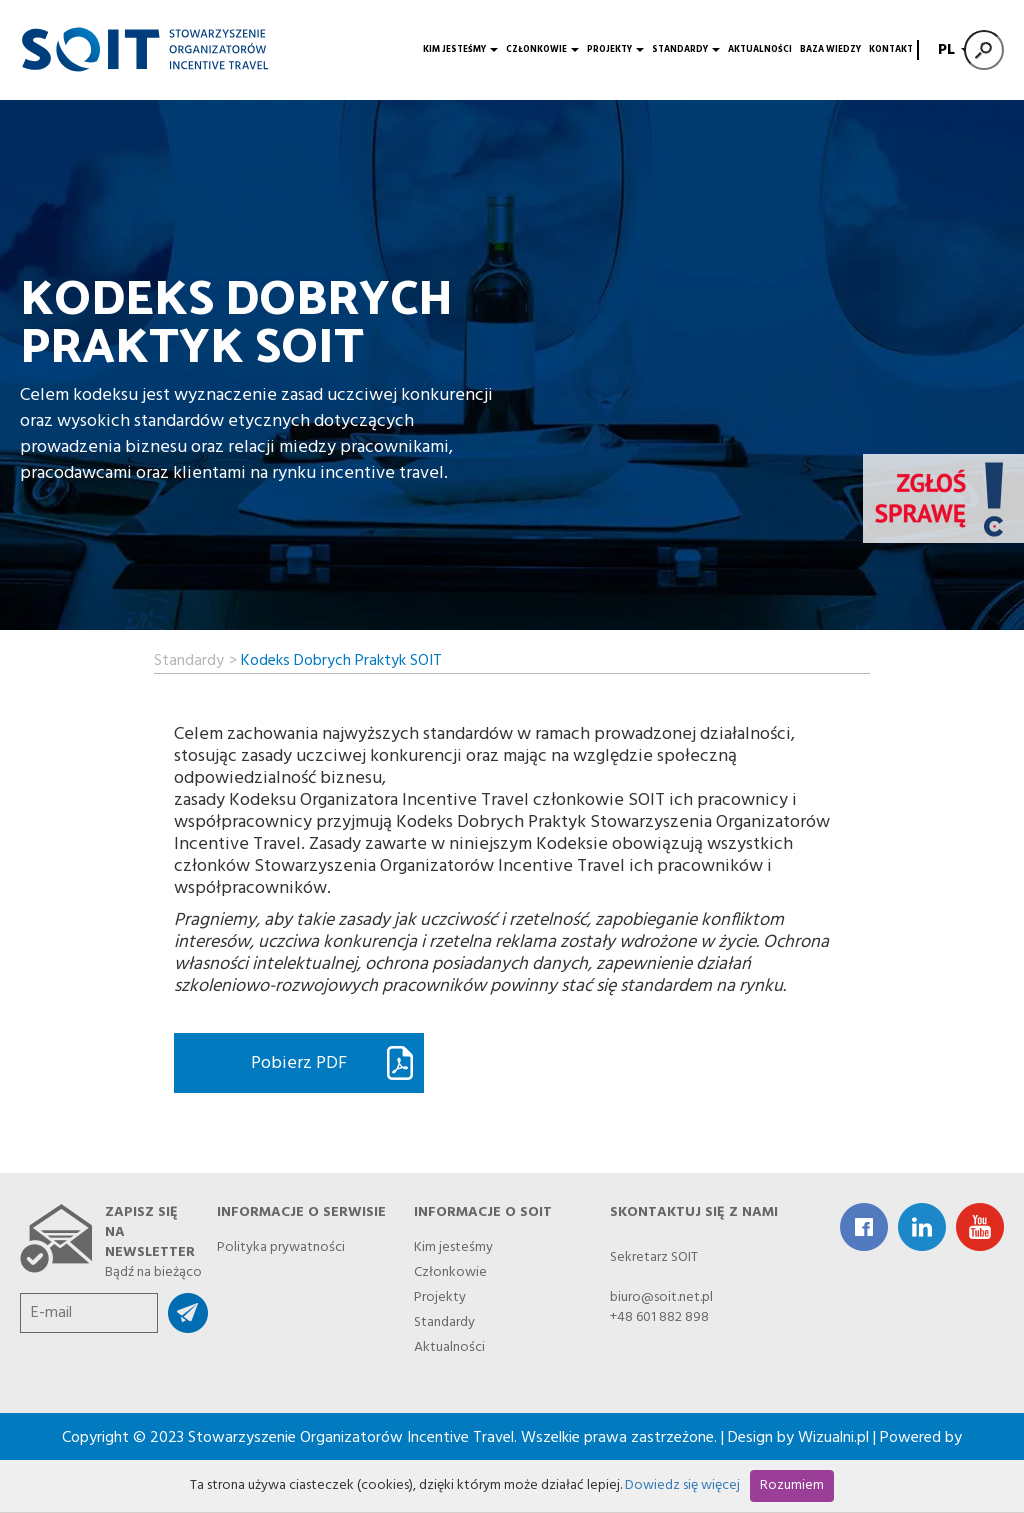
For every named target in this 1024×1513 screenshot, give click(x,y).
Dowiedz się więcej (682, 1485)
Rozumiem (792, 1485)
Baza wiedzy (830, 50)
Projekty (615, 50)
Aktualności (760, 50)
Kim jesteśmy (460, 50)
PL (951, 50)
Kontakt (891, 50)
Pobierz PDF (299, 1063)
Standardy (686, 50)
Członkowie (542, 50)
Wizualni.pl (833, 1438)
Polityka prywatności (281, 1244)
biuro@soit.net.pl (661, 1297)
